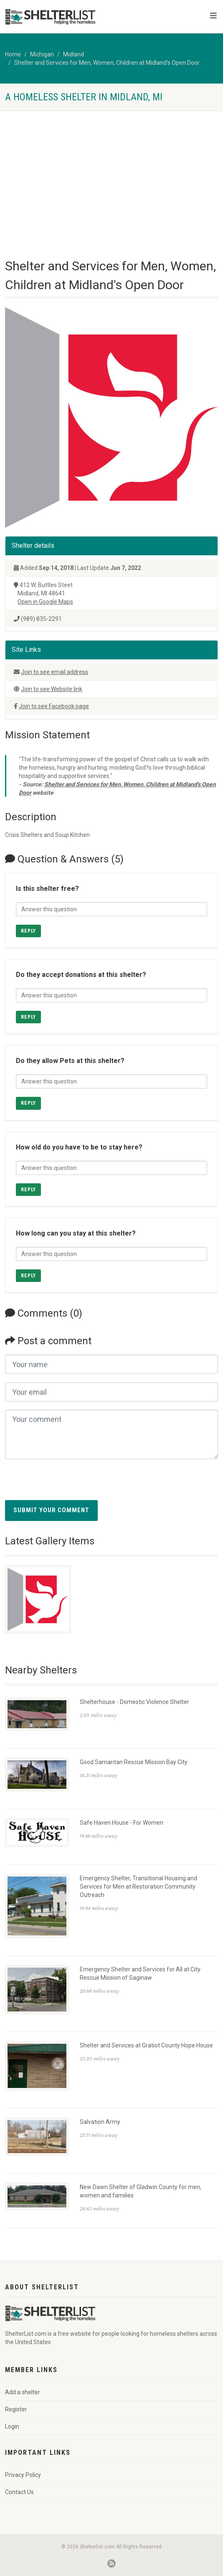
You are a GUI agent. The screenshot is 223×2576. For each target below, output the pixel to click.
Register (16, 2409)
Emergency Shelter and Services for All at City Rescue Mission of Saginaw (140, 1973)
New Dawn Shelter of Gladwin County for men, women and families (140, 2191)
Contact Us (19, 2492)
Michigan (42, 54)
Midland (73, 54)
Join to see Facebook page (54, 706)
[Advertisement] (111, 172)
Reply (28, 931)
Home (13, 54)
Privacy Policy (23, 2475)
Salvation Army (100, 2121)
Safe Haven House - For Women (121, 1822)
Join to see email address (54, 672)
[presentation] (68, 1483)
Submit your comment (51, 1510)
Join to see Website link (51, 689)
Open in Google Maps (45, 601)
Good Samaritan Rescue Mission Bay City (134, 1762)
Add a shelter (22, 2392)
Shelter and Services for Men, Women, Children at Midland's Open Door (107, 62)
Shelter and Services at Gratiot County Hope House (146, 2045)
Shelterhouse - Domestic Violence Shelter (134, 1702)
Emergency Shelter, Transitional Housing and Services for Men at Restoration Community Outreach (138, 1886)
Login (12, 2426)
